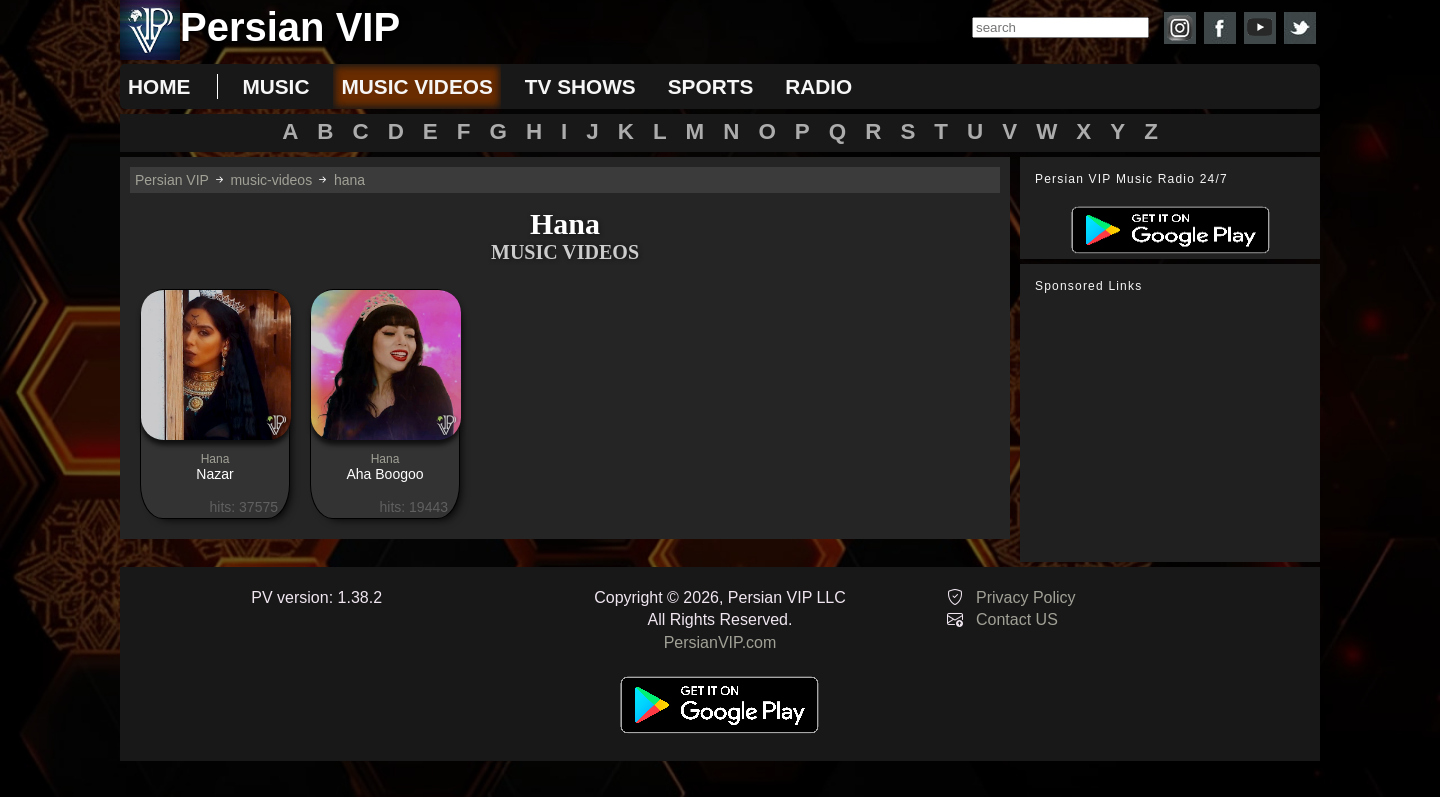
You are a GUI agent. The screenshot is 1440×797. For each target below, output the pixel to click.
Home (159, 86)
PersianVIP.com (720, 642)
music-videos (271, 180)
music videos (416, 86)
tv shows (580, 86)
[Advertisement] (1175, 428)
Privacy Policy (1026, 597)
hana (349, 180)
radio (818, 86)
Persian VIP (172, 180)
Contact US (1017, 619)
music (275, 86)
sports (711, 86)
